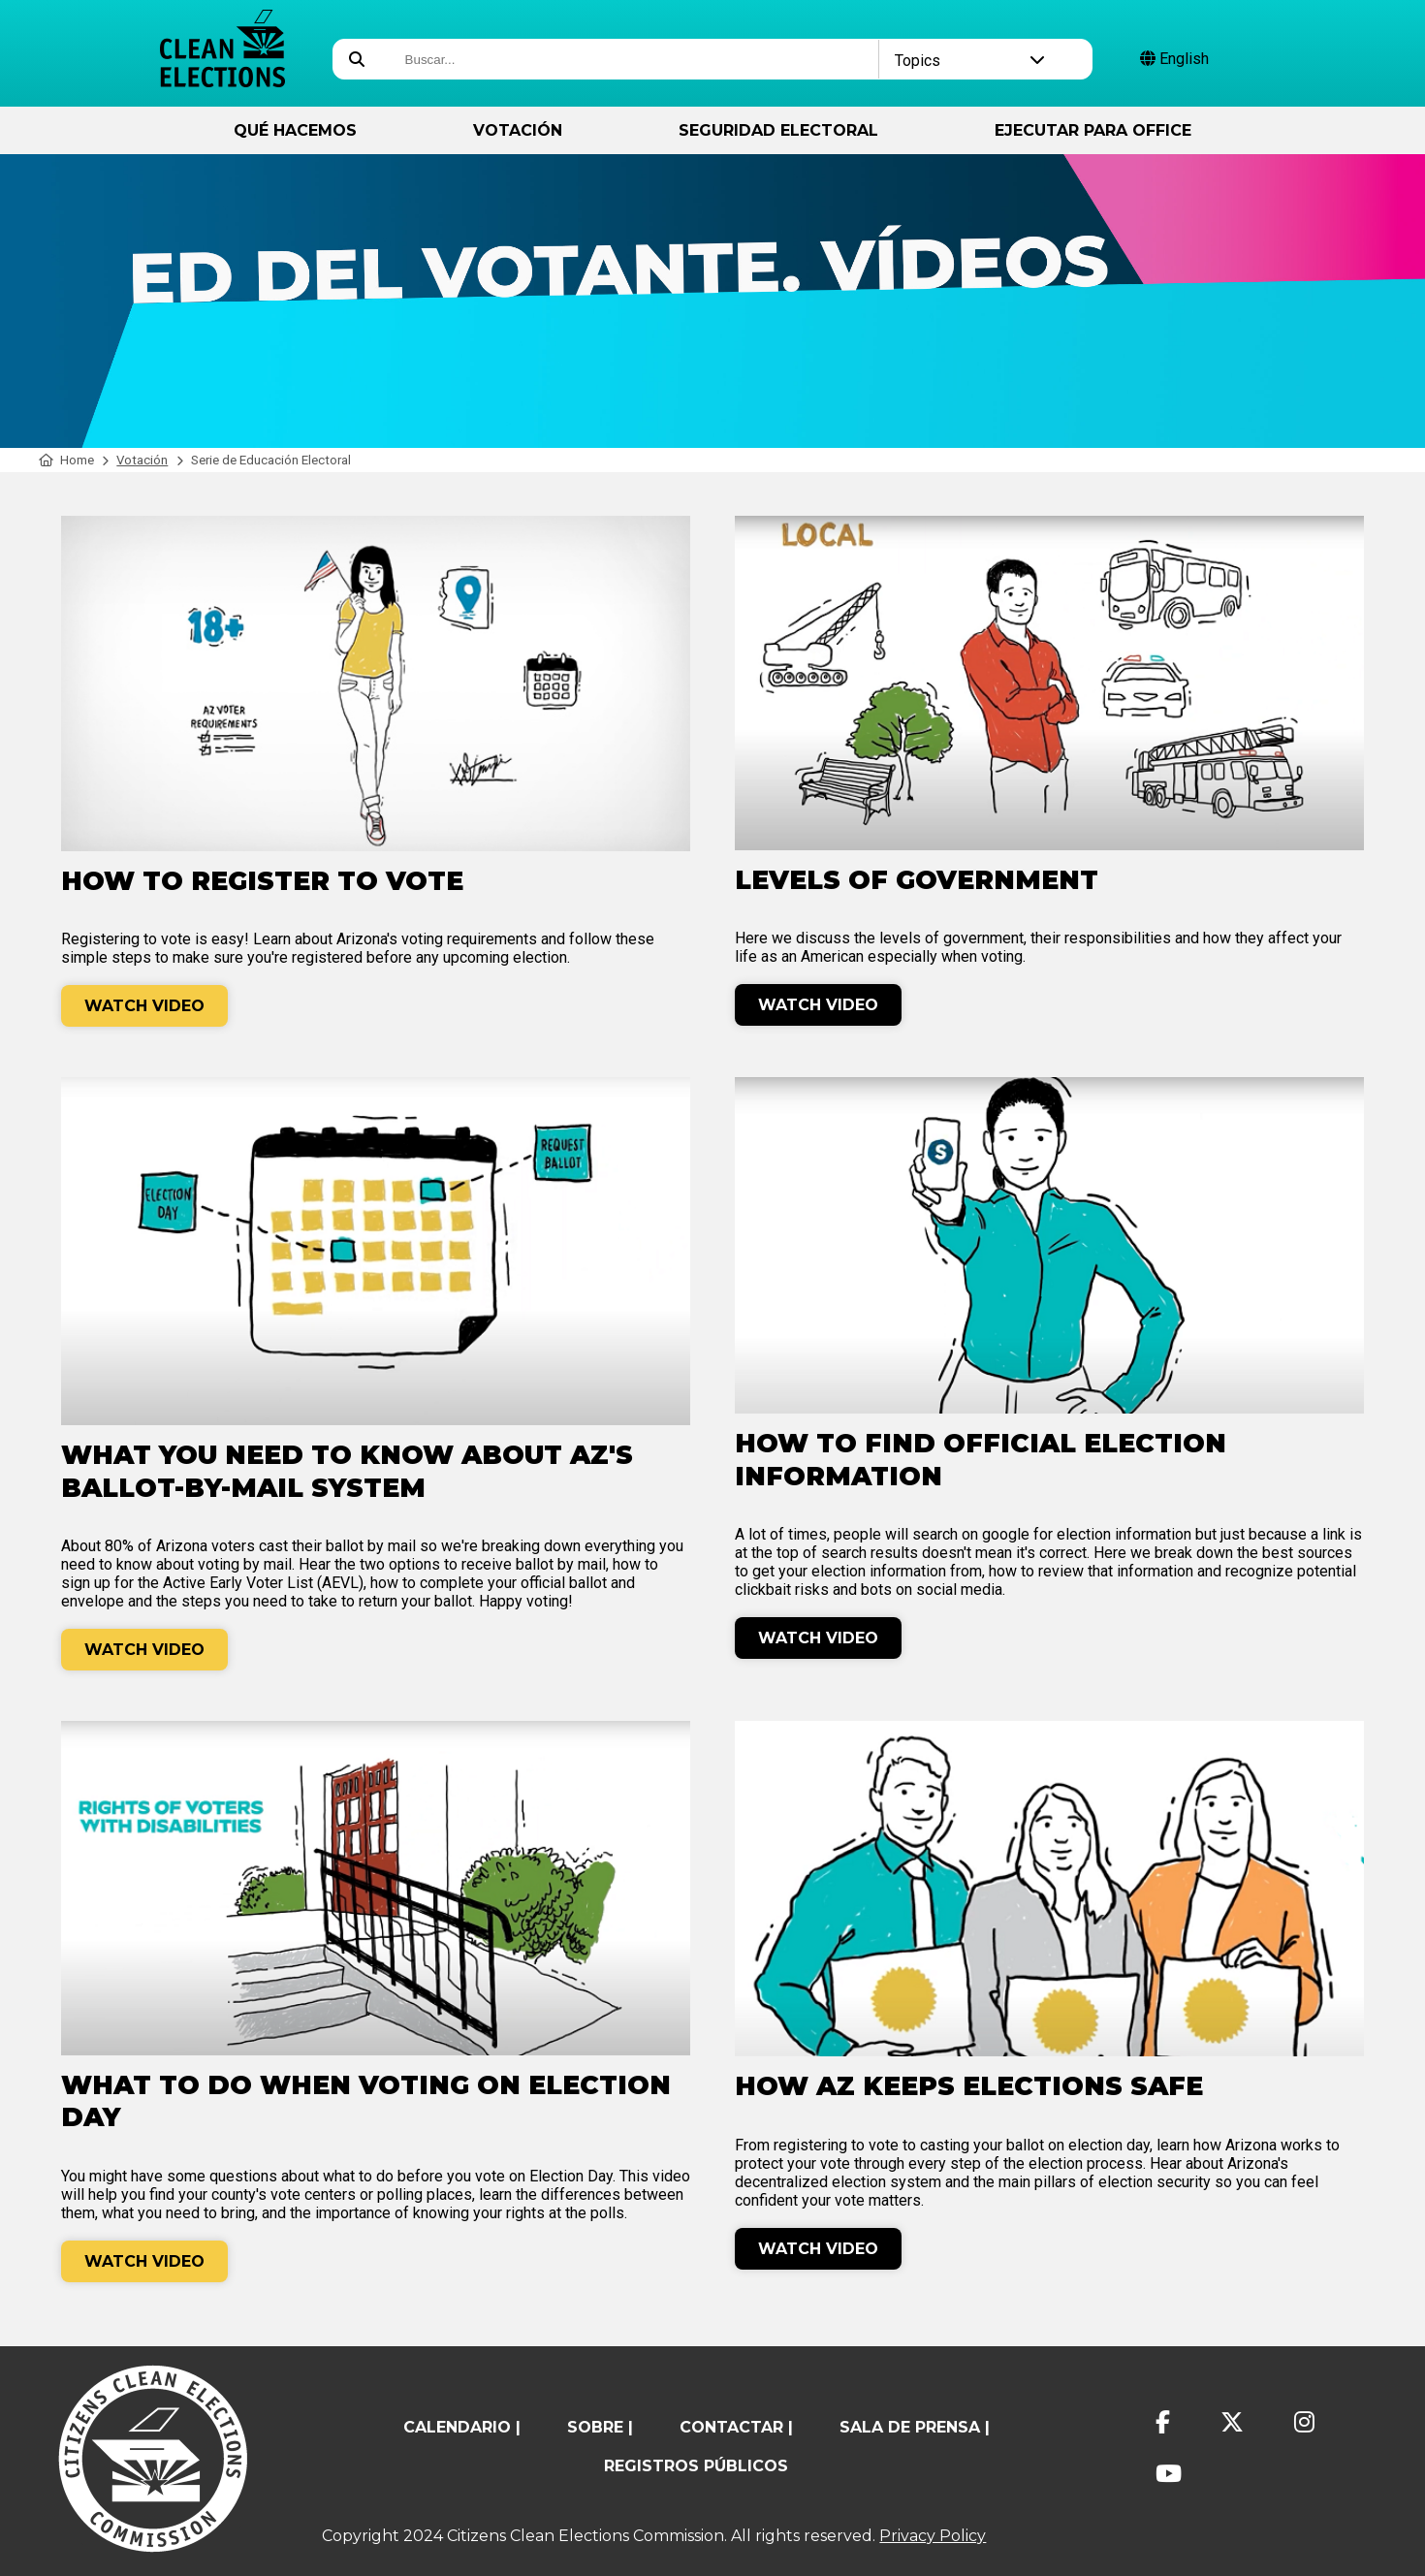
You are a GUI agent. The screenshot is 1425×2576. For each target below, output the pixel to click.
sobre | (600, 2427)
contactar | (736, 2427)
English (1174, 58)
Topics (970, 60)
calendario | (462, 2427)
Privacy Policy (932, 2536)
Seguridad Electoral (778, 130)
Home (66, 460)
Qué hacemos (295, 130)
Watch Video (144, 1006)
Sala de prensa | (914, 2427)
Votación (517, 130)
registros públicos (696, 2466)
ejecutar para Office (1093, 130)
